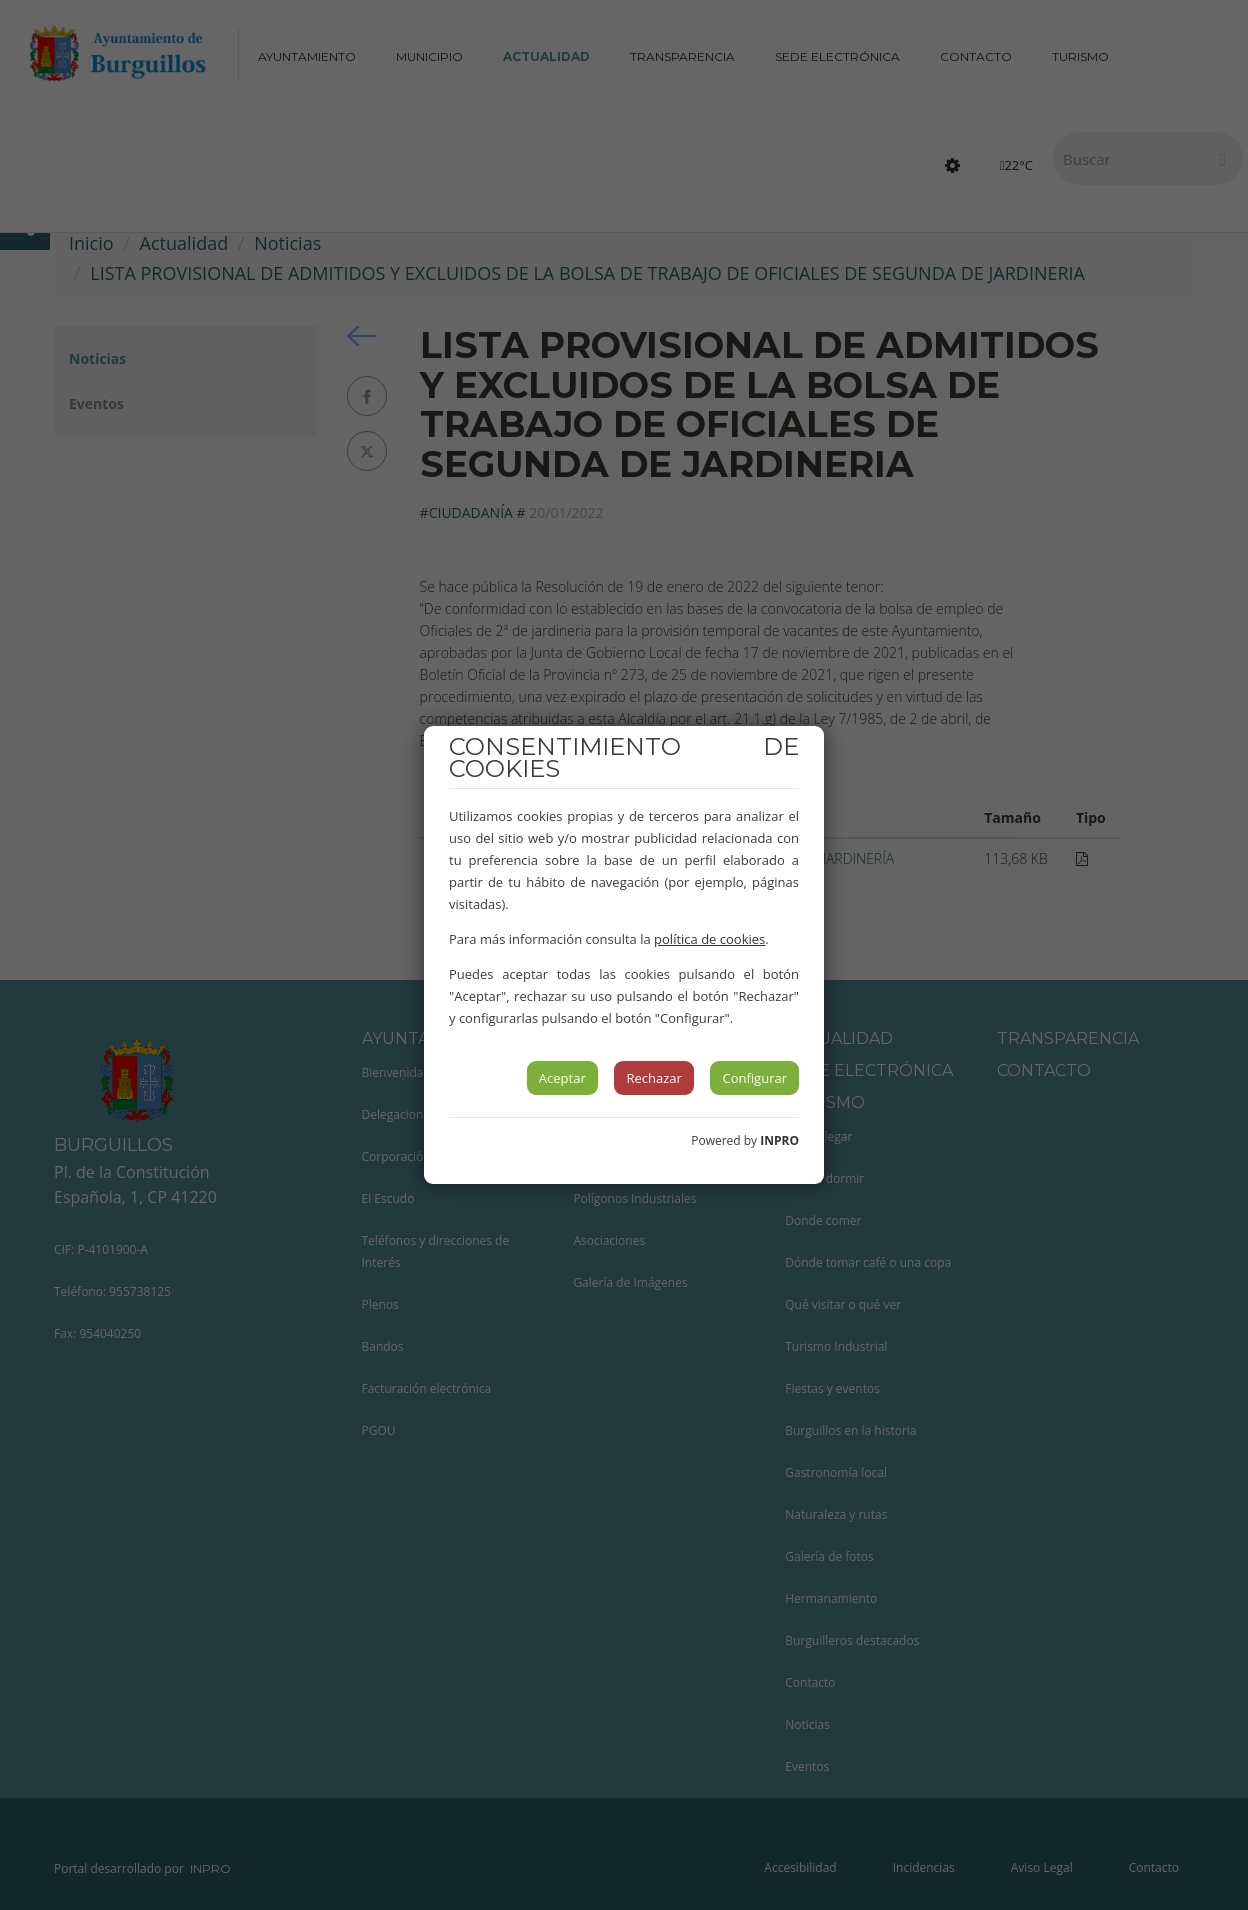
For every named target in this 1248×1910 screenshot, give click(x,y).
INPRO (779, 1140)
